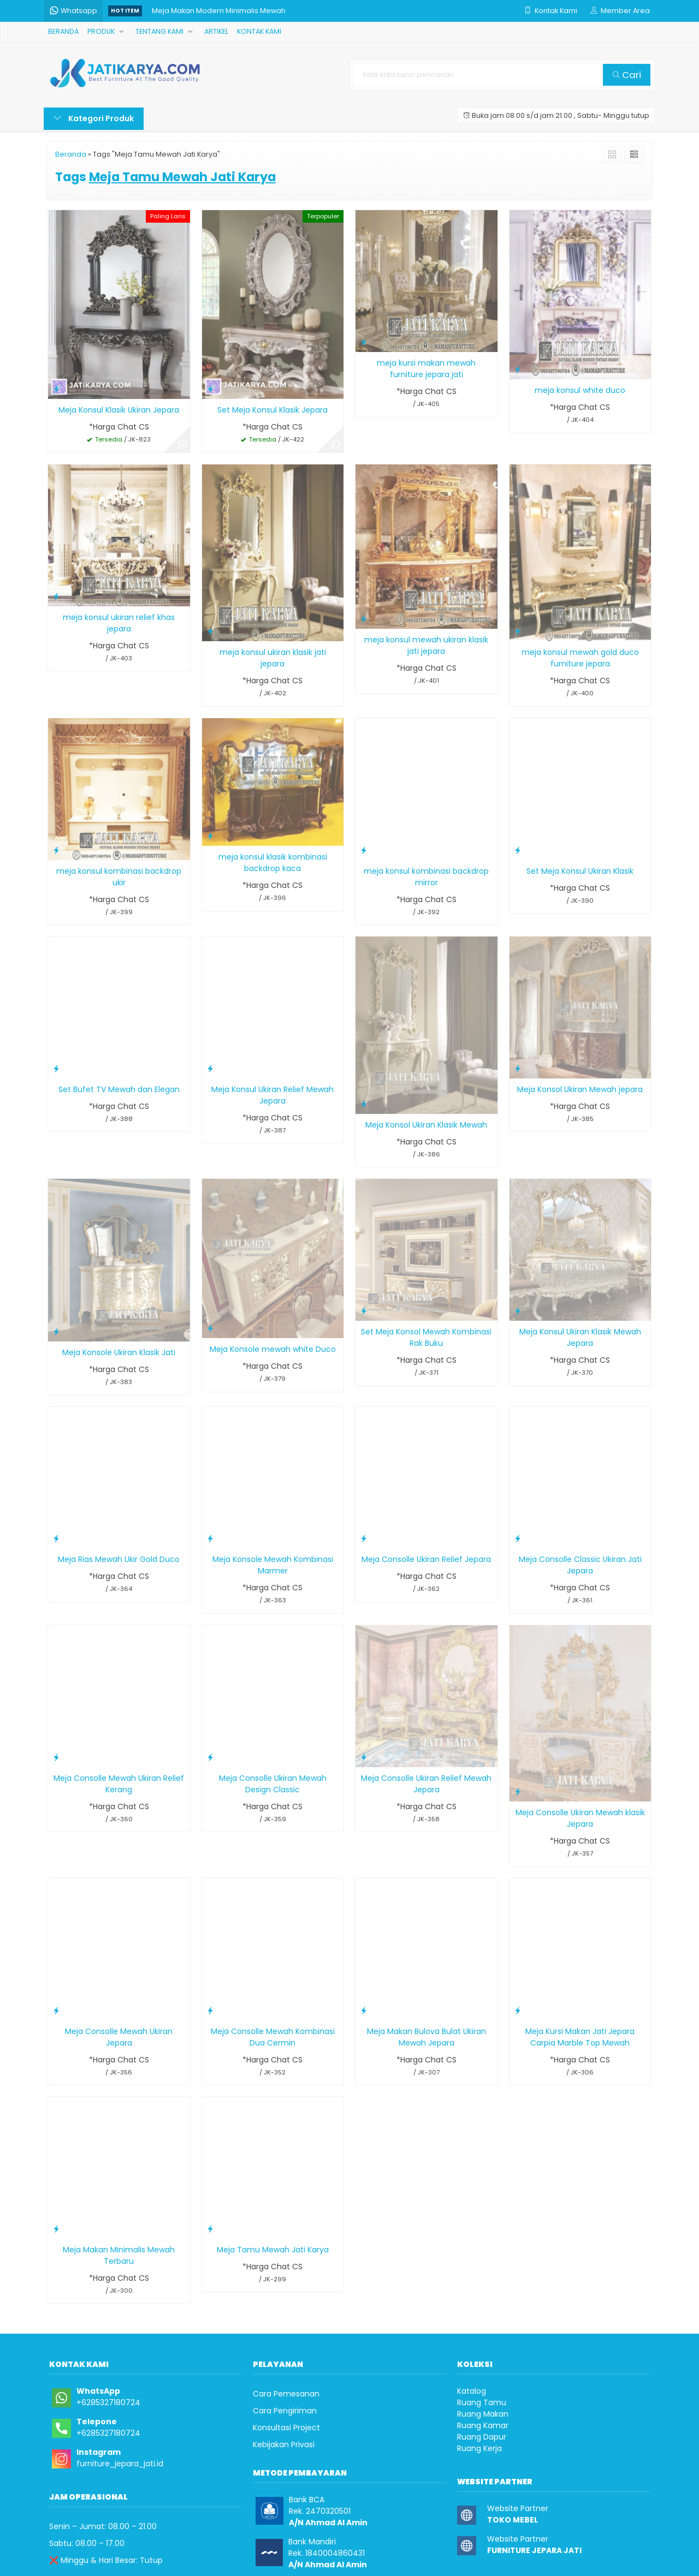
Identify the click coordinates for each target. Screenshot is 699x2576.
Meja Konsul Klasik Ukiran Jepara (118, 409)
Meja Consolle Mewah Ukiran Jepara (119, 2037)
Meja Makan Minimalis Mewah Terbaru (119, 2255)
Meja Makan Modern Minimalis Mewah (219, 10)
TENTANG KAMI (159, 31)
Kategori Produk (94, 118)
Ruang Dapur (481, 2436)
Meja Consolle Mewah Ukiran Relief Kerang (119, 1784)
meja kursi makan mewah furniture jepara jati (426, 368)
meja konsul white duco (580, 390)
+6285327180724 (108, 2402)
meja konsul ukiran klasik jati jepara (273, 658)
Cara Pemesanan (286, 2393)
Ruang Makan (482, 2413)
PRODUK (101, 31)
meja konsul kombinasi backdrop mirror (426, 877)
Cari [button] (627, 74)
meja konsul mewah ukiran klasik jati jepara (426, 645)
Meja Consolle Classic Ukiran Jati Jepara (580, 1565)
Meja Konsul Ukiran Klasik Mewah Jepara (580, 1337)
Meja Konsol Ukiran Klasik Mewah (426, 1124)
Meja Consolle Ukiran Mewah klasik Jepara (580, 1818)
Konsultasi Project (286, 2427)
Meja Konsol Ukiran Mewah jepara (580, 1089)
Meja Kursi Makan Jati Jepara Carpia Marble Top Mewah (580, 2037)
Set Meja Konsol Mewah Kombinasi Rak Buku (426, 1337)
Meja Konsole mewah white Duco (273, 1349)
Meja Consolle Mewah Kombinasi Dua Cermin (273, 2037)
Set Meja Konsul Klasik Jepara (272, 409)
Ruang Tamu (481, 2402)
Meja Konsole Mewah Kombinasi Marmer (272, 1565)
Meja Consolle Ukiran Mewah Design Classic (273, 1784)
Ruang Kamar (482, 2425)
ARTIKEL (216, 31)
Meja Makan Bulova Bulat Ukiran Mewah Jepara (426, 2037)
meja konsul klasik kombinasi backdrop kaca (272, 862)
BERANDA (63, 31)
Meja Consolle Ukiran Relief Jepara (426, 1559)
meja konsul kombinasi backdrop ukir (118, 877)
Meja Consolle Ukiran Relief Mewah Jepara (426, 1784)
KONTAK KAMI (259, 31)
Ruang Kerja (479, 2448)
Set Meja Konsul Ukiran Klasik (579, 871)
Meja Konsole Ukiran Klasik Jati (118, 1352)
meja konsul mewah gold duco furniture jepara (580, 658)
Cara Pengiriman (285, 2410)
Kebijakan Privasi (284, 2444)
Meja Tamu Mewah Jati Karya (273, 2249)
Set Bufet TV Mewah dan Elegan (119, 1089)
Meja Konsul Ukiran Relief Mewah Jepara (272, 1095)
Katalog (471, 2391)
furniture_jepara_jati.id (119, 2463)
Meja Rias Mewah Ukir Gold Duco (119, 1559)
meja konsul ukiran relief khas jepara (119, 623)
